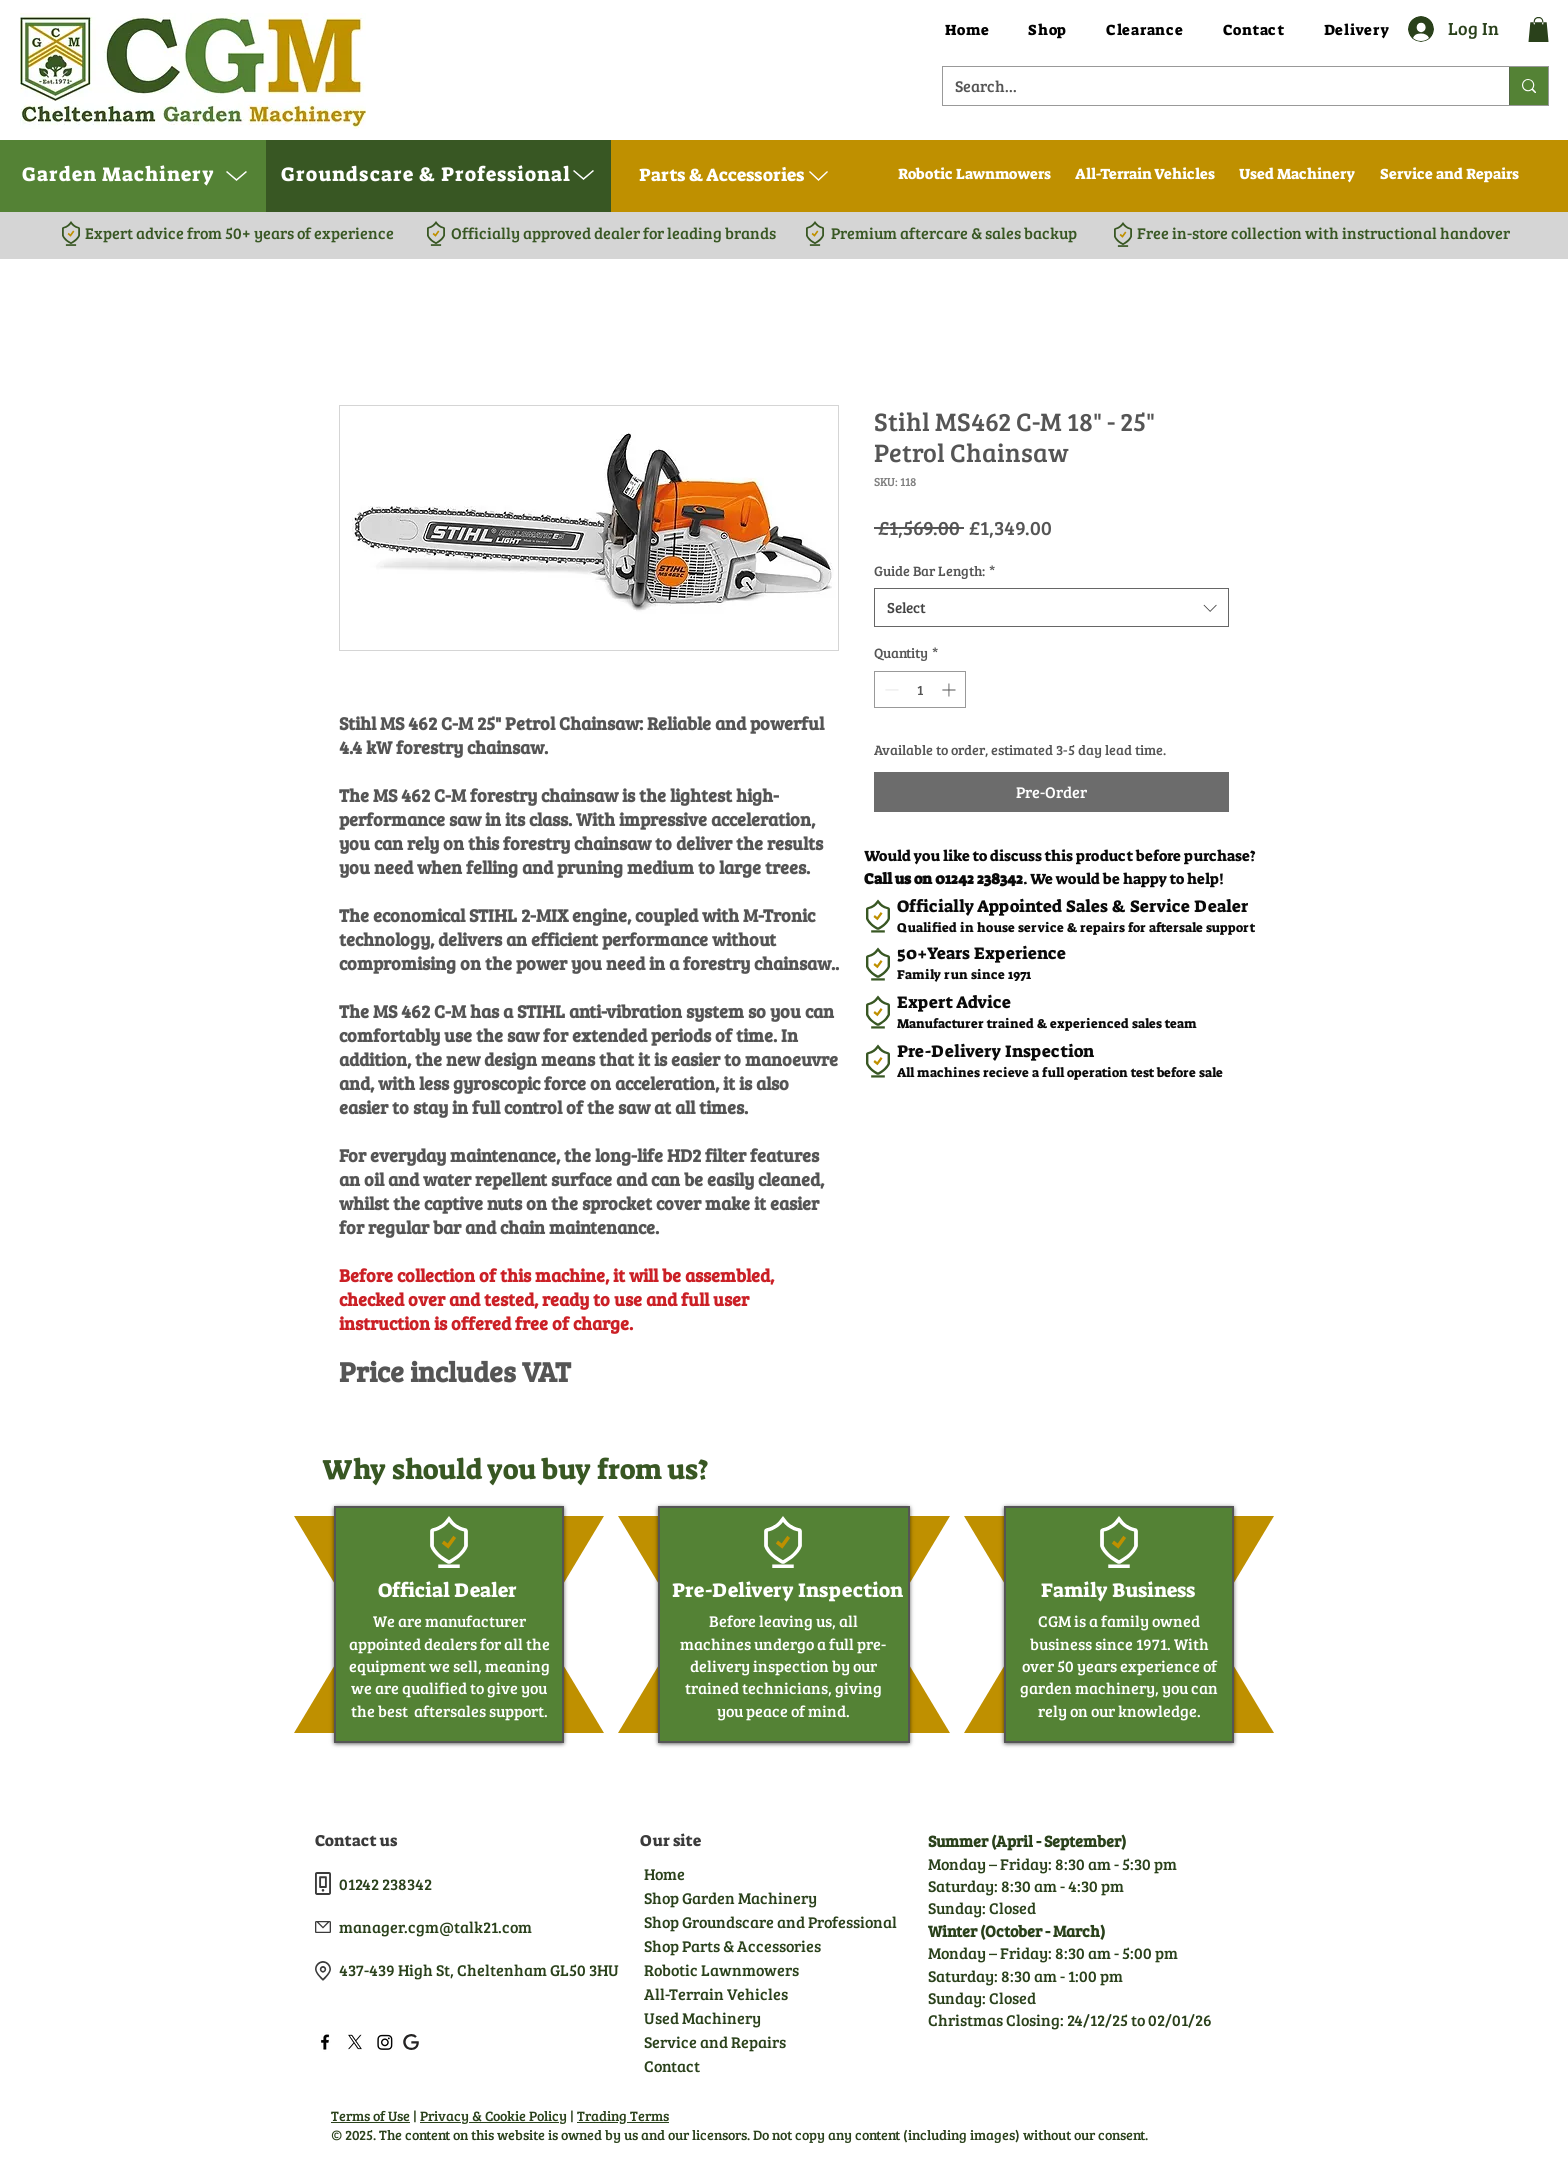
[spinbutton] (920, 689)
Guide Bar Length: (934, 570)
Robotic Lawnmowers (721, 1969)
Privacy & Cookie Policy (493, 2115)
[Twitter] (355, 2042)
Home (664, 1873)
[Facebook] (325, 2042)
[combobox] (1051, 607)
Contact (672, 2065)
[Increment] (950, 689)
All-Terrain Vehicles (716, 1993)
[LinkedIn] (385, 2042)
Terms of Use (370, 2115)
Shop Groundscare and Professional (731, 1921)
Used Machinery (702, 2017)
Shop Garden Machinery (730, 1897)
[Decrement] (889, 689)
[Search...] (1211, 86)
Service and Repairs (715, 2041)
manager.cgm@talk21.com (435, 1926)
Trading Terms (623, 2115)
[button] (1538, 29)
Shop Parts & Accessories (731, 1945)
